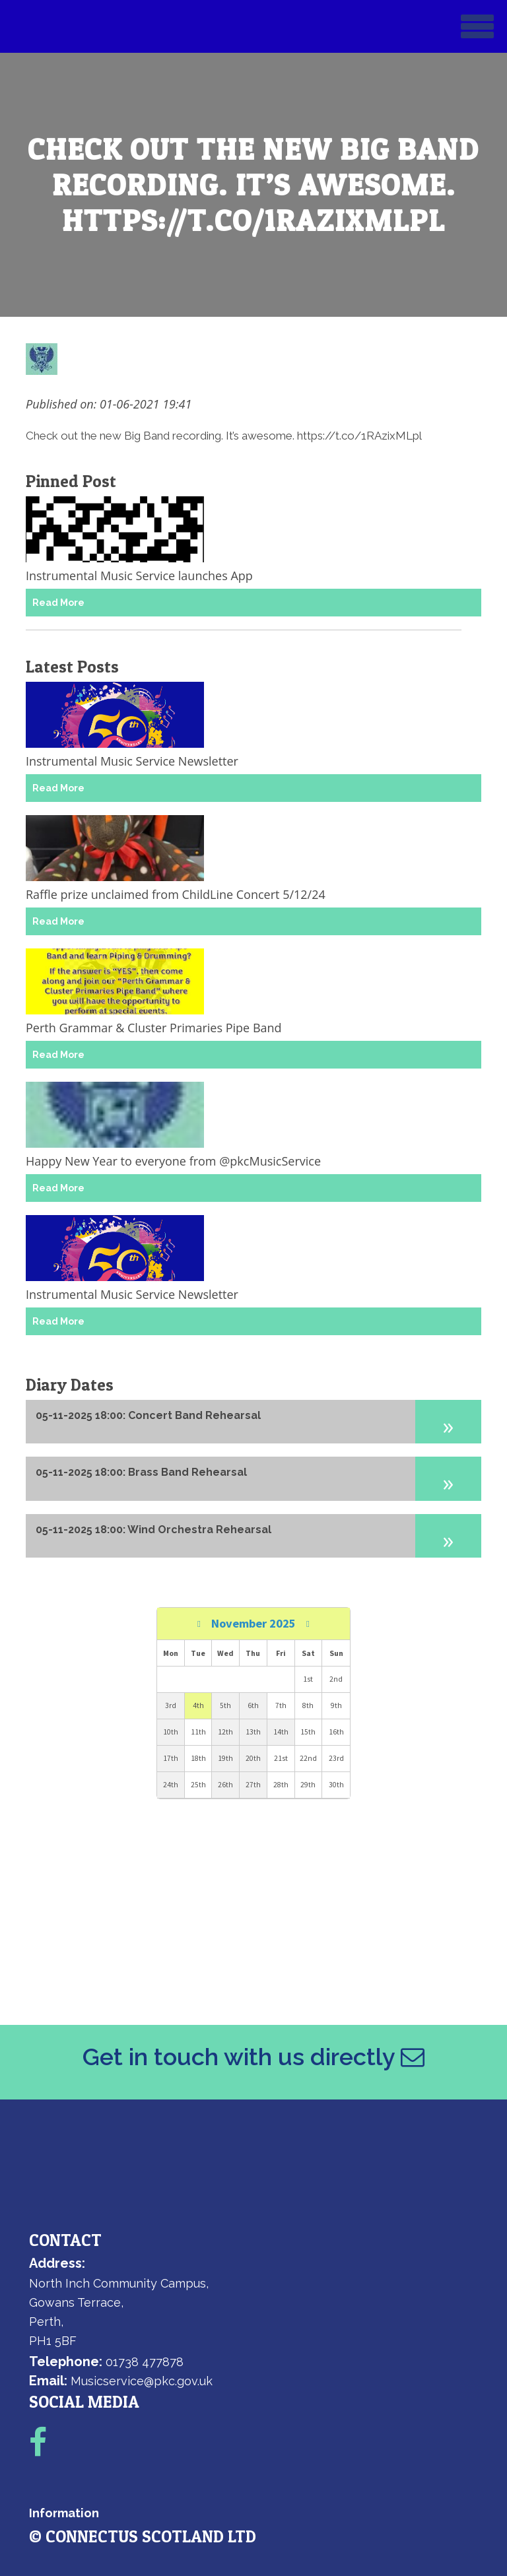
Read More (58, 602)
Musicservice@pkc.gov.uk (142, 2381)
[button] (448, 1421)
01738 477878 (145, 2362)
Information (64, 2513)
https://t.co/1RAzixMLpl (359, 435)
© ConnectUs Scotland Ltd (142, 2536)
